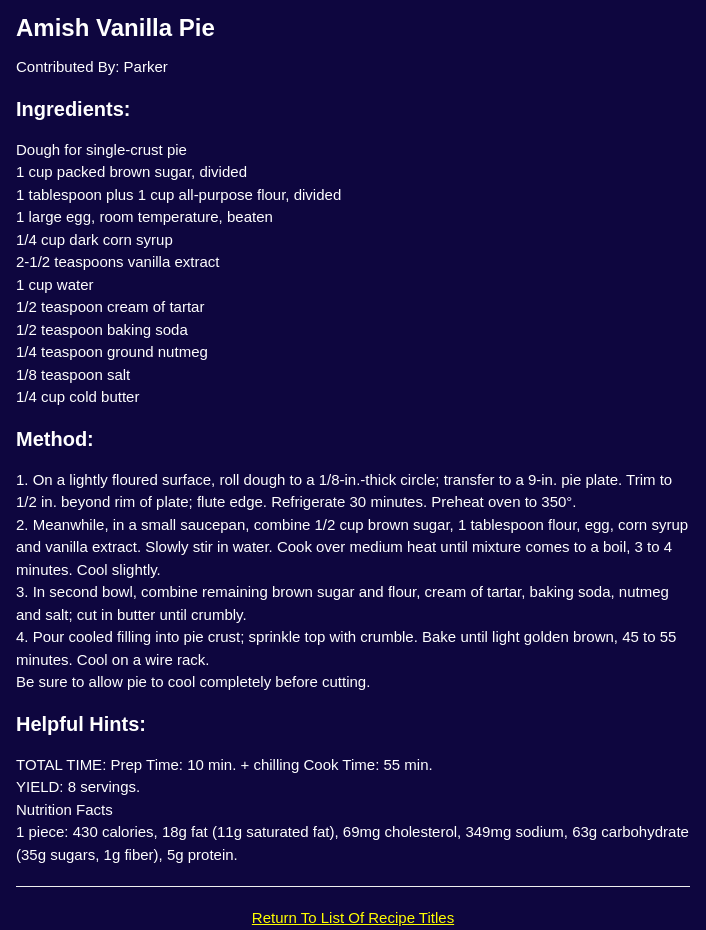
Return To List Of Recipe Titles (353, 917)
